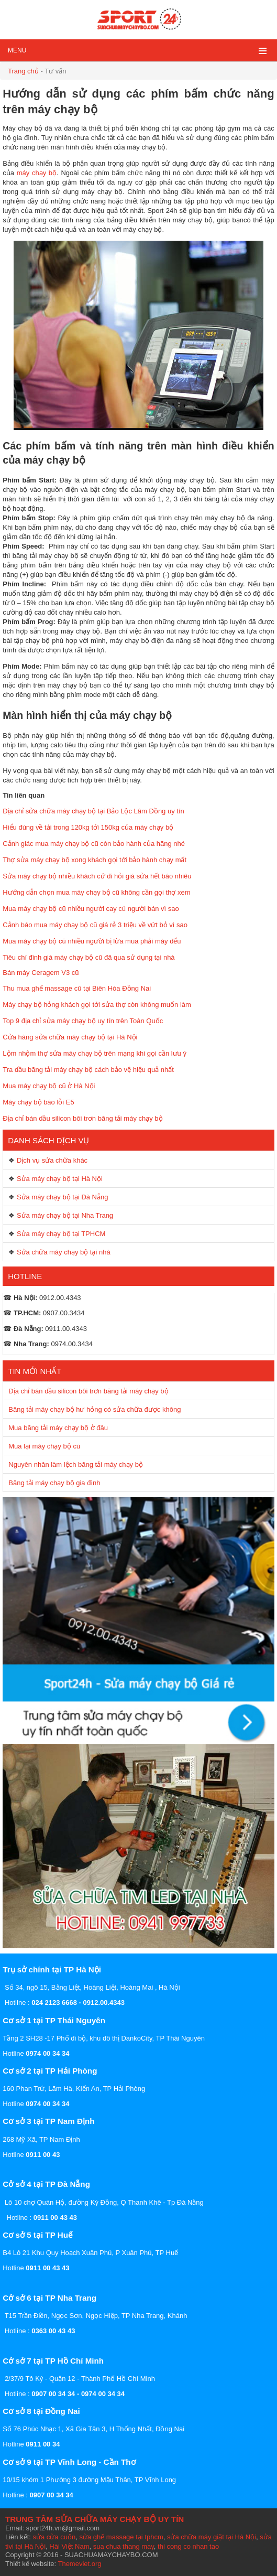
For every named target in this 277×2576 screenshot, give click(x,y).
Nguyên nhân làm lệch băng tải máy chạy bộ (75, 1464)
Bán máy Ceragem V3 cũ (41, 972)
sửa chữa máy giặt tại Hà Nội (211, 2537)
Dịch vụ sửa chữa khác (52, 1160)
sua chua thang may (123, 2546)
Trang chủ (23, 71)
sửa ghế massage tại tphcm (121, 2537)
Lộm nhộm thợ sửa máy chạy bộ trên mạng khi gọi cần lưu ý (94, 1053)
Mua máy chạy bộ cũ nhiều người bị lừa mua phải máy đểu (92, 941)
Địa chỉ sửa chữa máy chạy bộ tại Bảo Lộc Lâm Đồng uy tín (93, 811)
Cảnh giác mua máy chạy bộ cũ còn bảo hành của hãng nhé (94, 843)
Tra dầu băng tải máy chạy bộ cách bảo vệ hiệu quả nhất (88, 1070)
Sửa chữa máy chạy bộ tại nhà (63, 1252)
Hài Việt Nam (69, 2546)
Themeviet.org (79, 2564)
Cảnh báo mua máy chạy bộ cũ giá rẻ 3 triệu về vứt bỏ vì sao (95, 925)
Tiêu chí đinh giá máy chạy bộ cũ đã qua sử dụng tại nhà (88, 957)
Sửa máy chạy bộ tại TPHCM (61, 1234)
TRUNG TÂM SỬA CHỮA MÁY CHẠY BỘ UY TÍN (94, 2519)
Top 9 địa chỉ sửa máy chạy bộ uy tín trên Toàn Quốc (83, 1021)
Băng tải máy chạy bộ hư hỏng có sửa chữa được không (94, 1409)
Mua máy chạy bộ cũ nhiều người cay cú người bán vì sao (91, 909)
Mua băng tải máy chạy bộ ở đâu (58, 1428)
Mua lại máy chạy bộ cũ (44, 1446)
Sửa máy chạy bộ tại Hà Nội (60, 1179)
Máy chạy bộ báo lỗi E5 (38, 1102)
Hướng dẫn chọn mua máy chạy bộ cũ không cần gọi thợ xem (96, 892)
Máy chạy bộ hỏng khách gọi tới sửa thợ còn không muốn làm (97, 1004)
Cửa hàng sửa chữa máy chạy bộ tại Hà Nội (70, 1037)
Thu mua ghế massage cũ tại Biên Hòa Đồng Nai (77, 988)
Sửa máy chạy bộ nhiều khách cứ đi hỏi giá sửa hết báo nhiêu (97, 876)
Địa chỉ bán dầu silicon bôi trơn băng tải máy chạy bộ (82, 1118)
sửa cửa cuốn (54, 2537)
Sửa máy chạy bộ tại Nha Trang (65, 1215)
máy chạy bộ (37, 173)
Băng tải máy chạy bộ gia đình (54, 1483)
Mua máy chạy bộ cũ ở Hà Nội (49, 1086)
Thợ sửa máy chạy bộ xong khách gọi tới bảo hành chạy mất (94, 860)
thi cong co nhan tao (188, 2546)
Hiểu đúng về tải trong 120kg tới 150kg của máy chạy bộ (88, 827)
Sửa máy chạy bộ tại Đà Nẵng (62, 1197)
